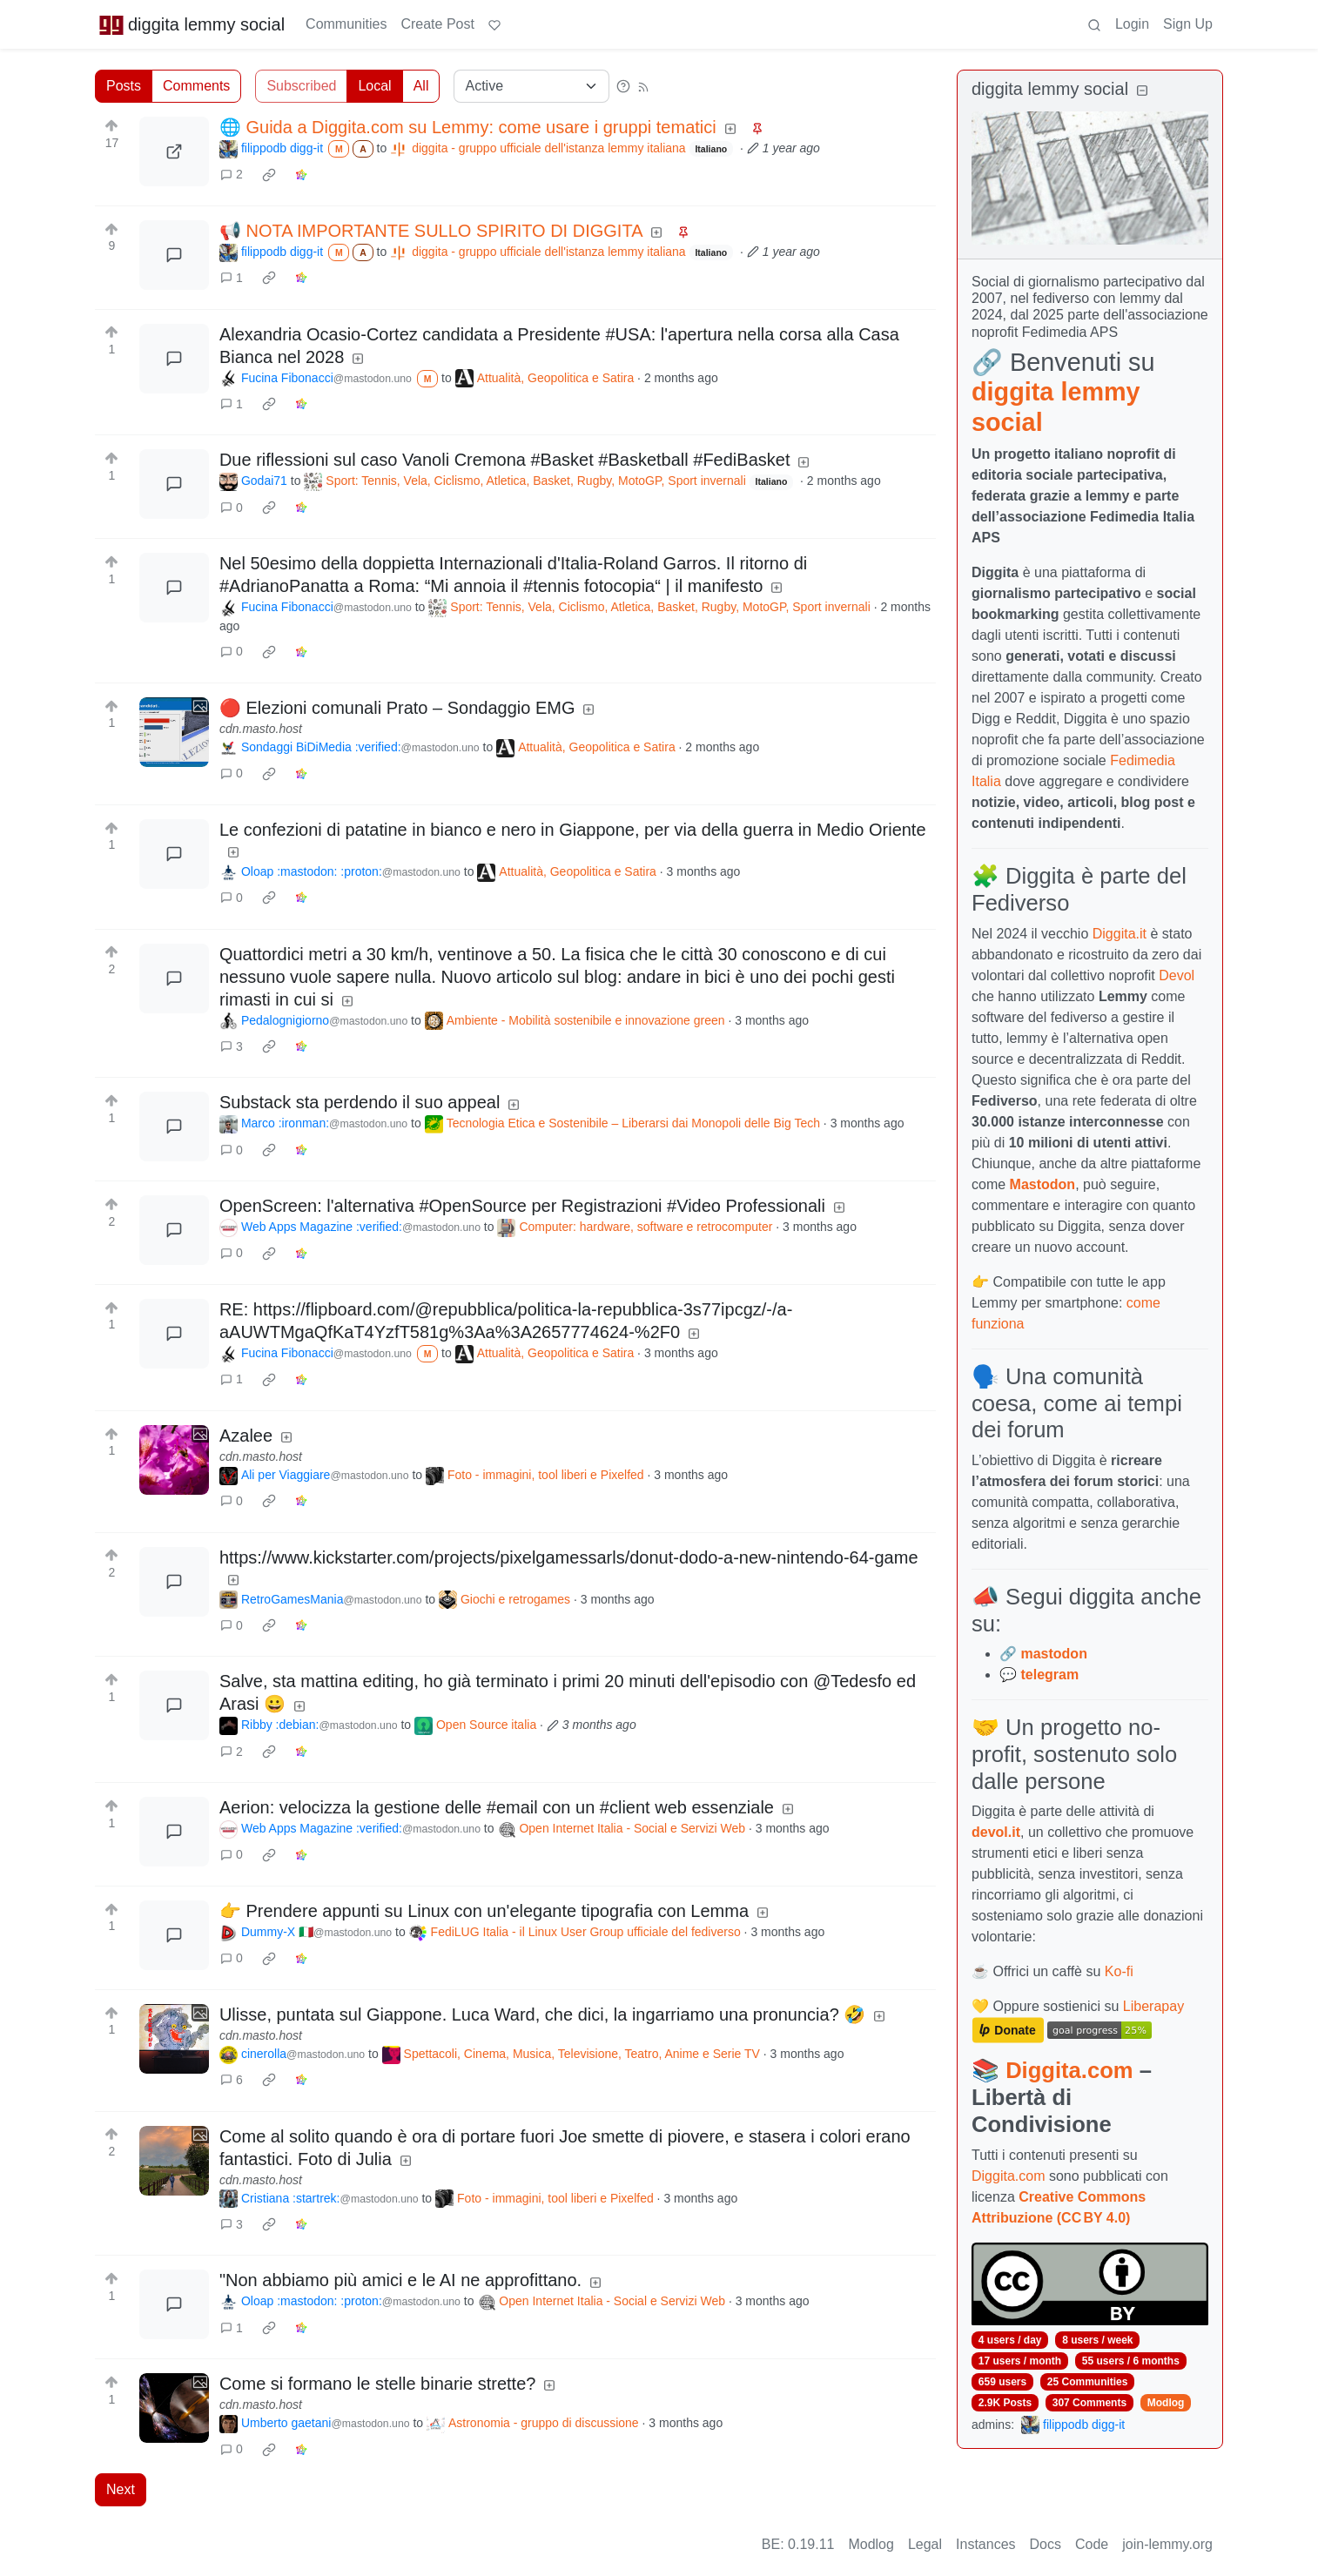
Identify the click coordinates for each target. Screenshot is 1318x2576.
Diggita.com (1069, 2070)
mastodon (1053, 1653)
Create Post (437, 24)
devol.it (996, 1832)
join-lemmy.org (1167, 2544)
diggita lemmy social (191, 24)
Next (120, 2489)
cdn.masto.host (260, 729)
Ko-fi (1119, 1971)
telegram (1049, 1674)
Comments (196, 85)
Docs (1045, 2544)
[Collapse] (1142, 90)
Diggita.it (1120, 933)
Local (374, 85)
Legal (925, 2544)
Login (1132, 24)
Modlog (1166, 2403)
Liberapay (1153, 2006)
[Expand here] (174, 732)
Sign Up (1188, 24)
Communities (346, 24)
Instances (985, 2544)
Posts (123, 85)
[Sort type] (531, 86)
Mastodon (1043, 1184)
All (421, 85)
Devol (1176, 975)
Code (1091, 2544)
